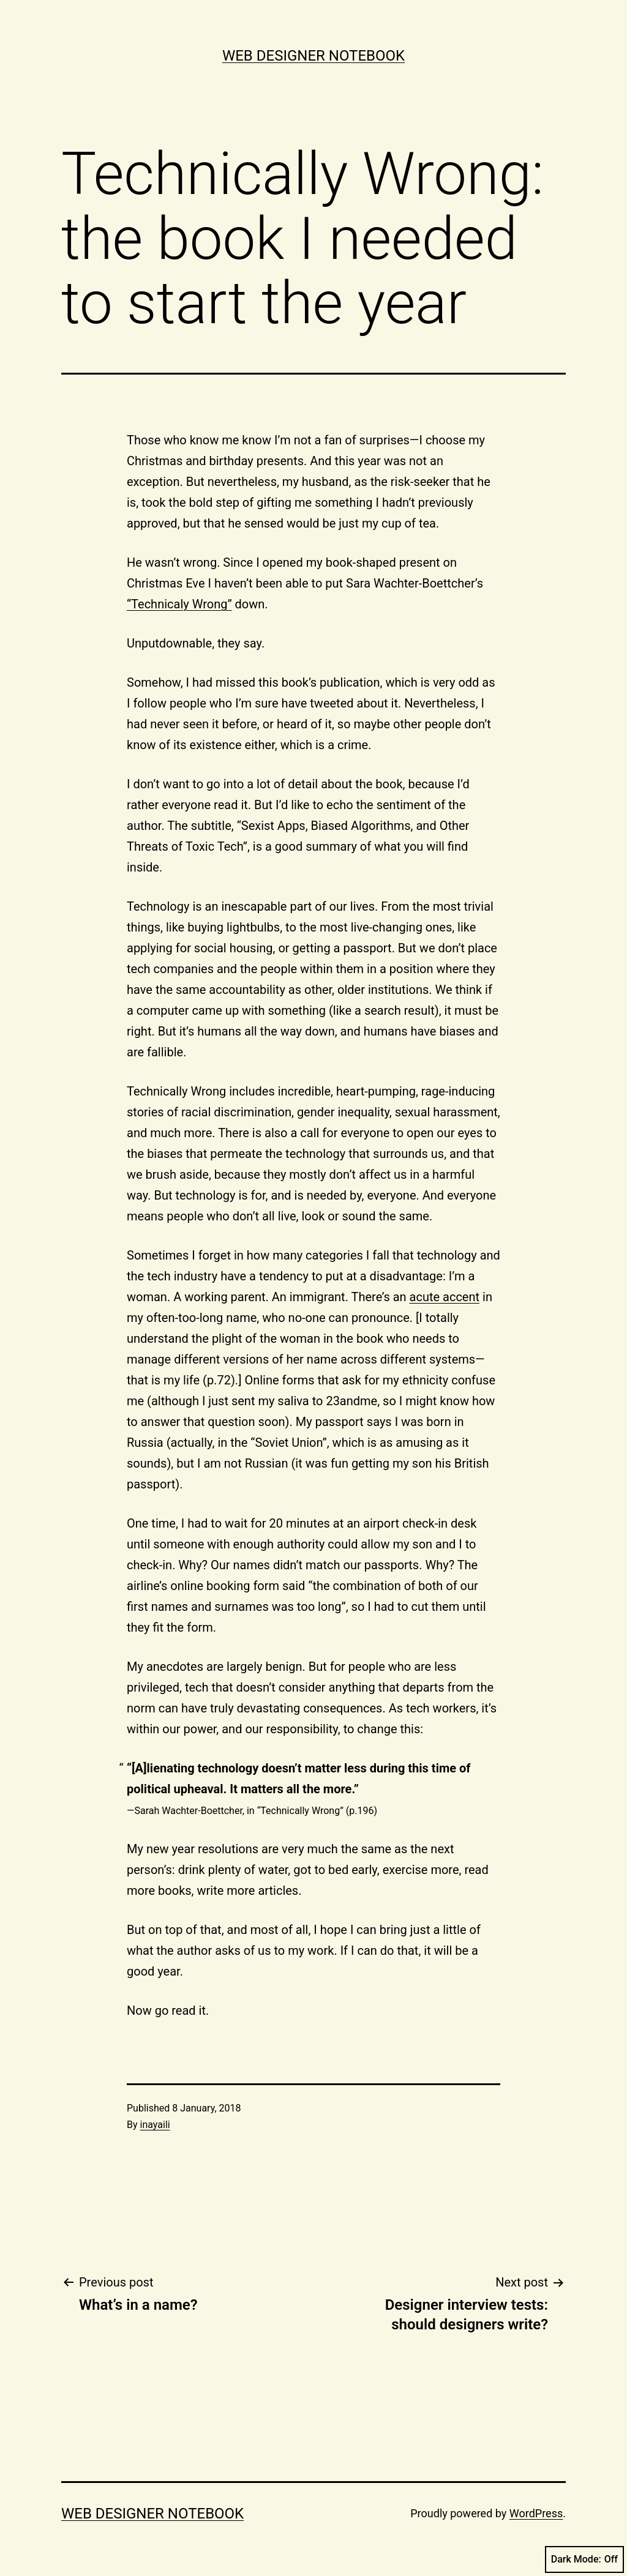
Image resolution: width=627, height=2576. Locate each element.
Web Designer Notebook (313, 55)
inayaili (155, 2124)
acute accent (445, 1297)
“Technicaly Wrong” (179, 604)
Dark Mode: (584, 2559)
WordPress (536, 2513)
